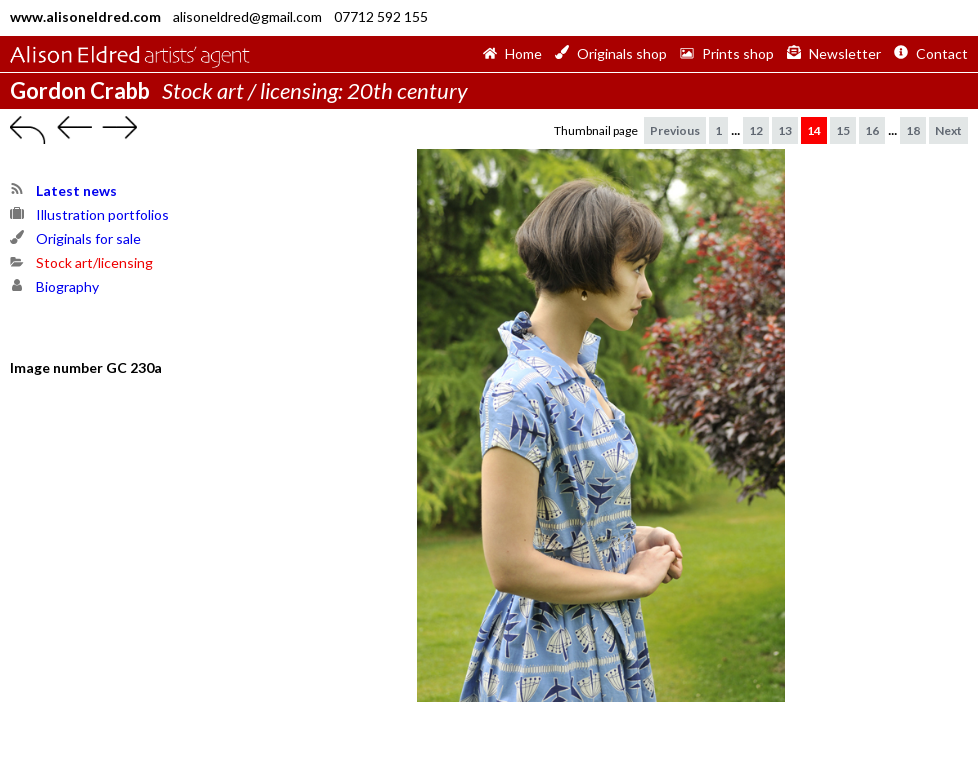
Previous (675, 130)
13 (785, 130)
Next (948, 130)
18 (913, 130)
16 (872, 130)
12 (756, 130)
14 (814, 130)
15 (843, 130)
